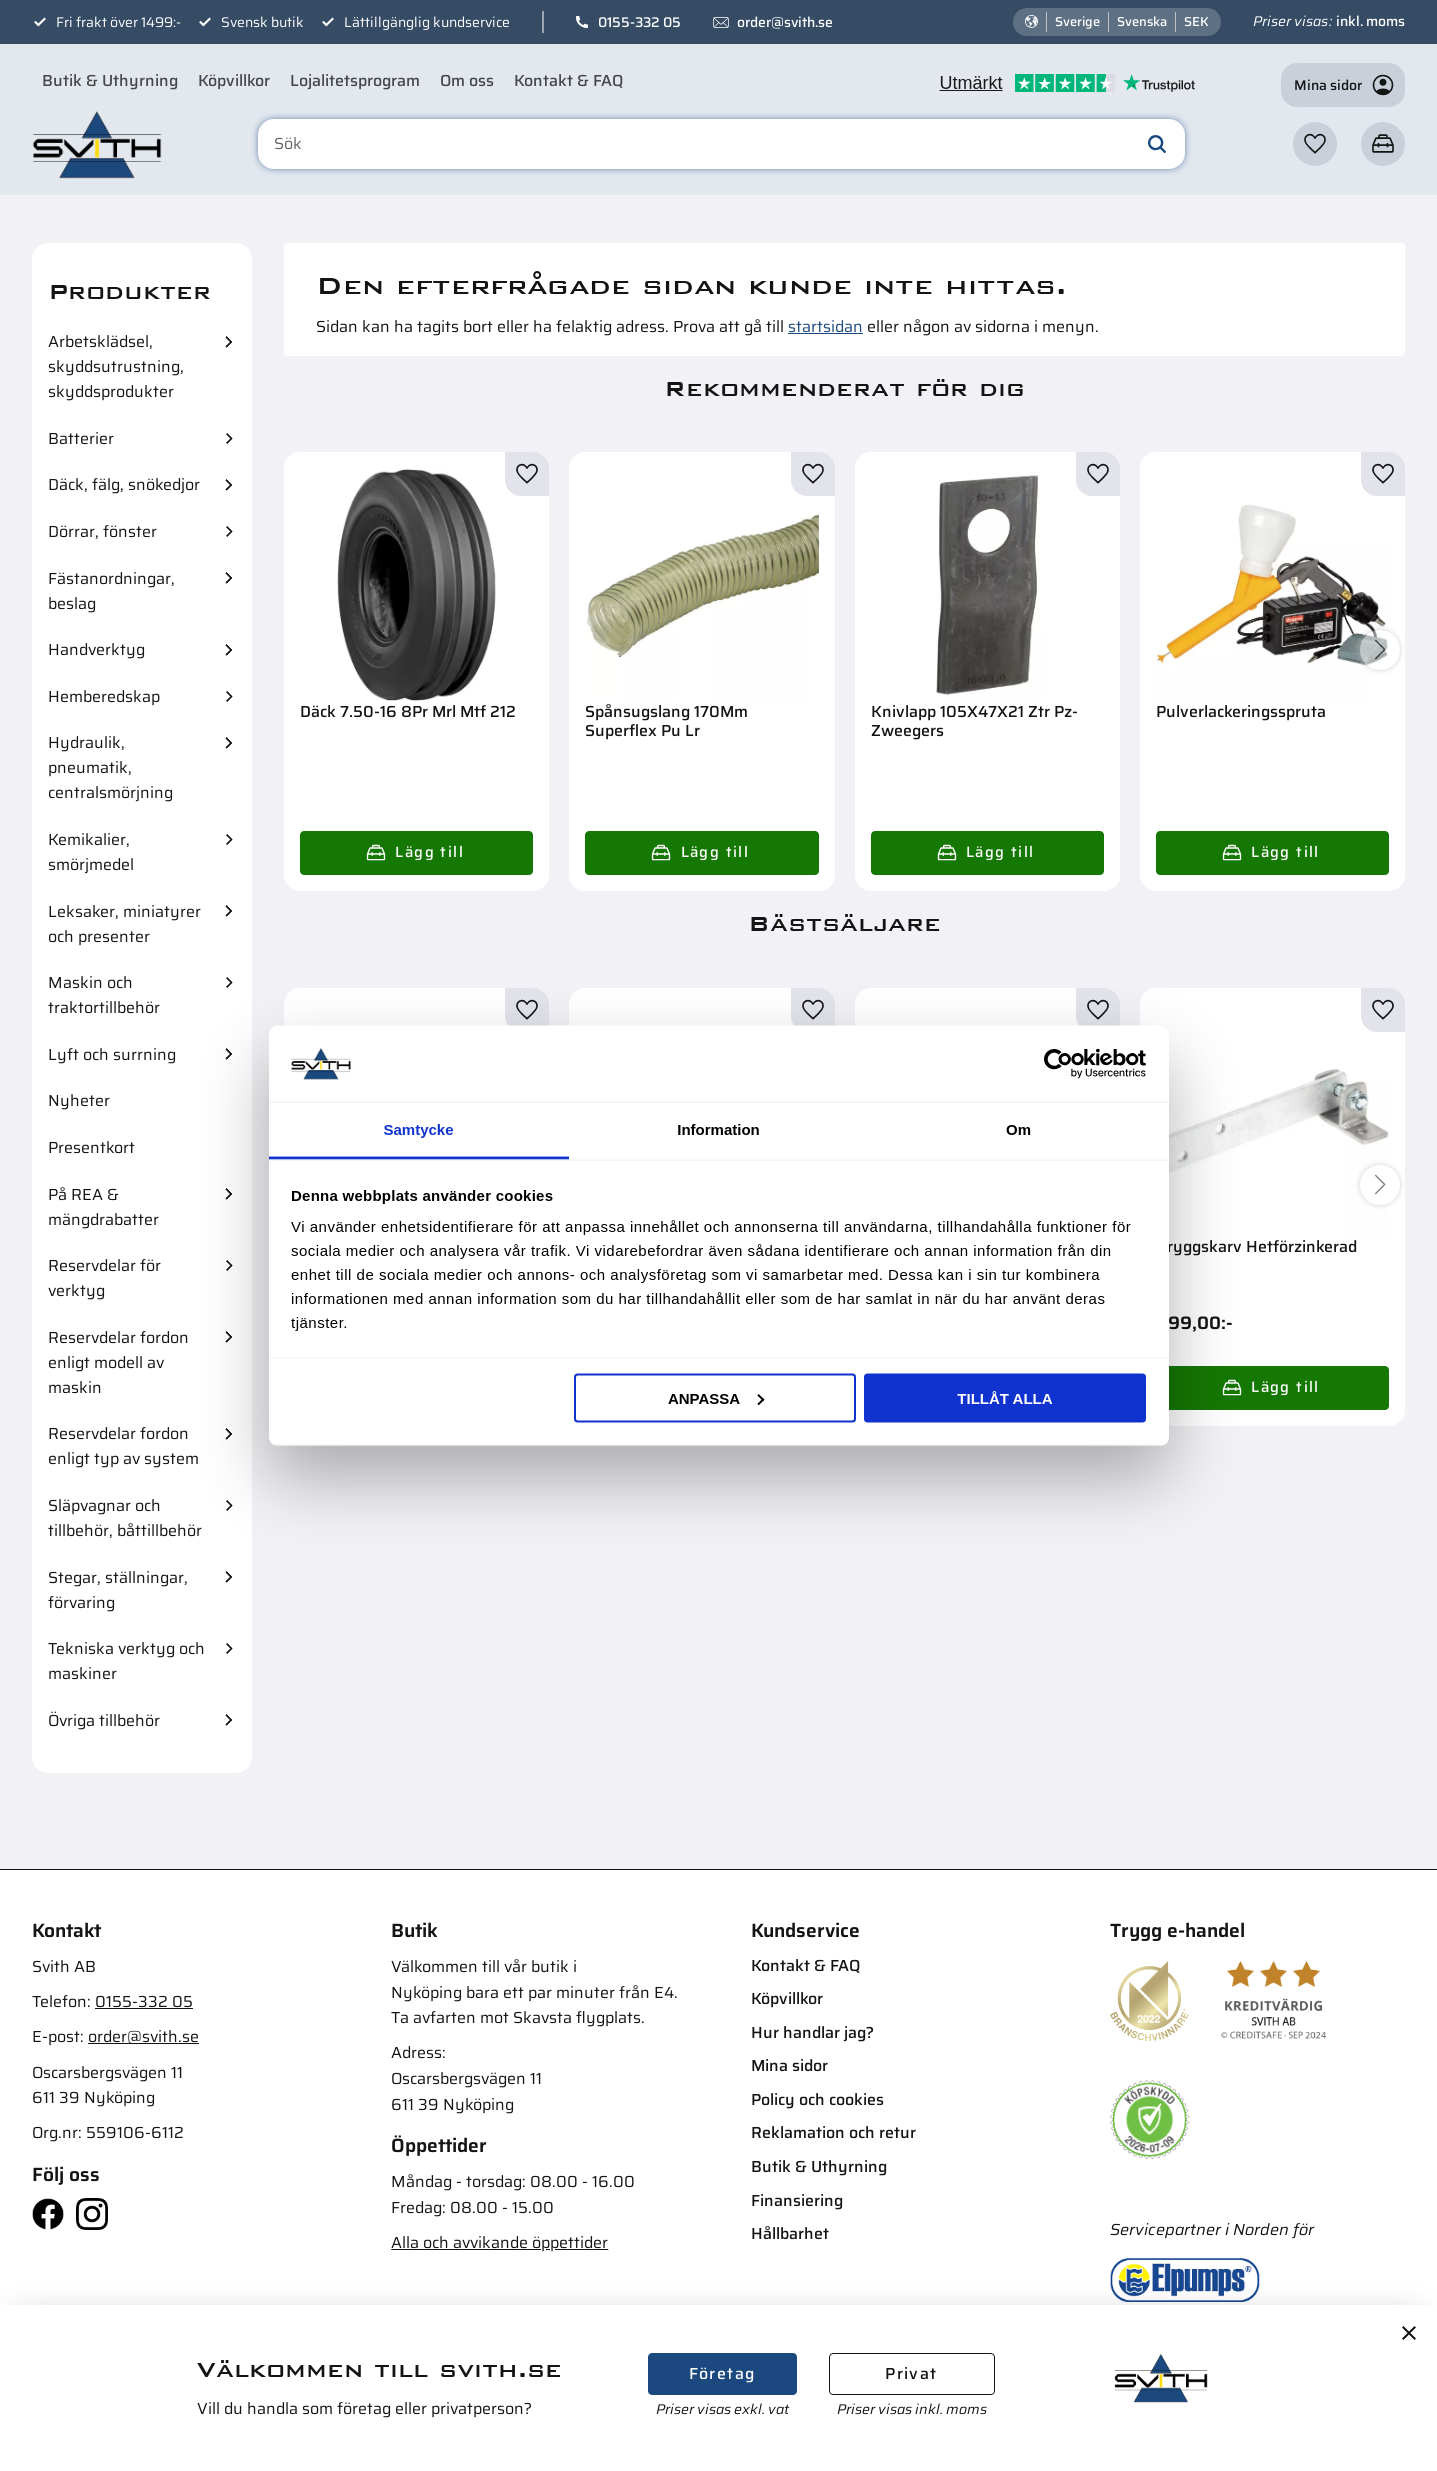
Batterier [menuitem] (81, 438)
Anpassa (716, 1397)
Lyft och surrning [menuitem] (112, 1054)
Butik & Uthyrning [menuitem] (110, 80)
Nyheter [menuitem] (79, 1100)
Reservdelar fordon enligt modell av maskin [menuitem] (118, 1362)
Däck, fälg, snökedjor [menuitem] (124, 484)
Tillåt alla (1004, 1397)
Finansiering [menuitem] (797, 2200)
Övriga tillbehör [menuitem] (104, 1720)
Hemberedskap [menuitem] (104, 696)
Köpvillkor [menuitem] (234, 80)
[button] (1315, 144)
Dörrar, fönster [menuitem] (102, 531)
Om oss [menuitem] (467, 80)
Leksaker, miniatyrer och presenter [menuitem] (124, 924)
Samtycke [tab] (418, 1129)
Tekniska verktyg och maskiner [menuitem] (126, 1661)
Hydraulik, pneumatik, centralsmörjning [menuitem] (110, 767)
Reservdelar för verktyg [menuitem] (104, 1278)
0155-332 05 (639, 22)
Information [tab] (718, 1129)
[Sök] (1157, 144)
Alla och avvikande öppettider (499, 2242)
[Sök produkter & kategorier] (721, 144)
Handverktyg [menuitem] (96, 649)
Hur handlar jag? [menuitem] (812, 2032)
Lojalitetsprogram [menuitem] (355, 80)
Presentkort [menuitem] (91, 1147)
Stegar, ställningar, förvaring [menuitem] (118, 1590)
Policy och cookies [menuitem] (817, 2099)
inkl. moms (1370, 21)
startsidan (825, 326)
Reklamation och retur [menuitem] (833, 2132)
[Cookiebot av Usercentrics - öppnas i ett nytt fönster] (1058, 1063)
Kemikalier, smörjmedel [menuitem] (91, 852)
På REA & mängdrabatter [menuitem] (103, 1207)
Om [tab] (1018, 1129)
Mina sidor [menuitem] (789, 2065)
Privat (911, 2373)
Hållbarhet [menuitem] (790, 2233)
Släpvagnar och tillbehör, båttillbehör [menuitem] (125, 1518)
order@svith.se (785, 22)
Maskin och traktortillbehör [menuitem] (104, 995)
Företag (722, 2373)
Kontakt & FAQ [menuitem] (568, 80)
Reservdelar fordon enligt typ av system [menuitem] (123, 1446)
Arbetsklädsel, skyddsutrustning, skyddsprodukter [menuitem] (116, 366)
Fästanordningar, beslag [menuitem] (111, 591)
